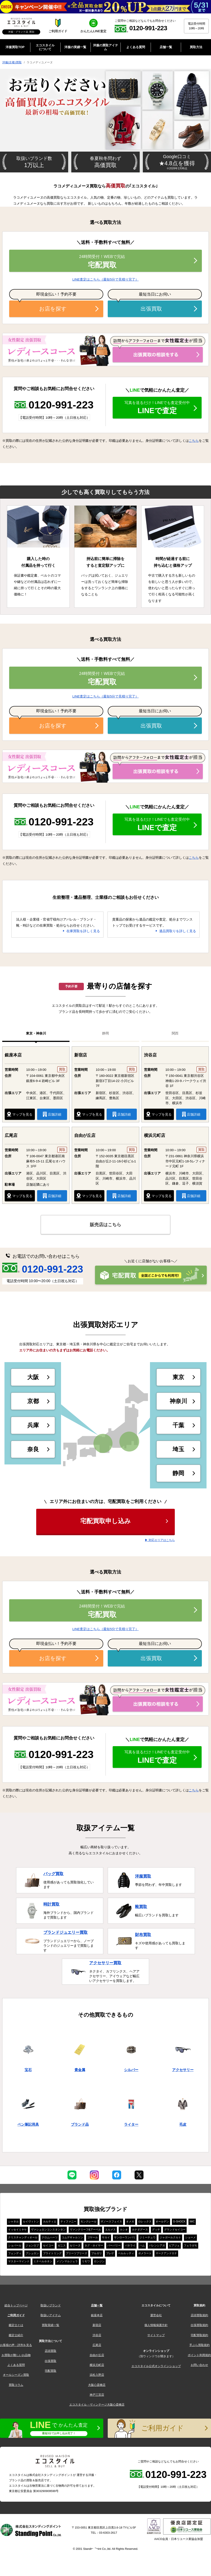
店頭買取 (50, 2351)
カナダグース (140, 2229)
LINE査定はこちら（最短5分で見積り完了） (105, 279)
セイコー (48, 2245)
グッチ (156, 2229)
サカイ (106, 2237)
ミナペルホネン (43, 2261)
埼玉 (178, 1449)
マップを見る (19, 1114)
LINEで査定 (157, 408)
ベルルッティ (126, 2253)
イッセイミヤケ (17, 2229)
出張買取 (151, 309)
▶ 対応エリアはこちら (160, 1540)
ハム (142, 2245)
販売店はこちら (105, 1224)
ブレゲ (110, 2253)
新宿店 (97, 2325)
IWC (192, 2221)
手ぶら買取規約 (199, 2345)
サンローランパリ (124, 2237)
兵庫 (33, 1425)
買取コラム (16, 2385)
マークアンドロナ (166, 2253)
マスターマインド (19, 2261)
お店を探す (53, 309)
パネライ (130, 2245)
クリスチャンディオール (23, 2237)
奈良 (33, 1449)
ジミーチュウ (147, 2237)
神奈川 (178, 1401)
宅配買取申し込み (105, 1521)
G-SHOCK (179, 2221)
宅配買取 (102, 261)
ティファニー (68, 2221)
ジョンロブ (32, 2245)
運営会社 (156, 2315)
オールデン (162, 2221)
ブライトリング (52, 2253)
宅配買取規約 (199, 2335)
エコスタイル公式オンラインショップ (156, 2366)
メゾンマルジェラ (67, 2261)
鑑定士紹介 (16, 2335)
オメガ (130, 2221)
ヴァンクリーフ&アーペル (85, 2229)
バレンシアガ (157, 2245)
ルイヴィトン (31, 2221)
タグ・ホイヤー (93, 2245)
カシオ (124, 2229)
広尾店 (97, 2345)
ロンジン (99, 2261)
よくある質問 (16, 2365)
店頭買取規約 (199, 2315)
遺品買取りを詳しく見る (177, 931)
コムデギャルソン (72, 2237)
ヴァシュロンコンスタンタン (48, 2229)
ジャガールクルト (170, 2237)
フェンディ (14, 2253)
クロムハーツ (50, 2237)
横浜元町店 (97, 2365)
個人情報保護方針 (156, 2325)
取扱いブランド (50, 2305)
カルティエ (49, 2221)
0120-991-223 (42, 1269)
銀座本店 (97, 2315)
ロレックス (145, 2221)
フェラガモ (190, 2245)
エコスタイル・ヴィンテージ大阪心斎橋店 (96, 2404)
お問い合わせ (199, 2365)
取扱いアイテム (50, 2315)
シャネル (13, 2221)
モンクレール (88, 2221)
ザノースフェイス (111, 2221)
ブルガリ (96, 2253)
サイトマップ (156, 2335)
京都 (33, 1401)
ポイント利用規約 (199, 2355)
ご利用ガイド (16, 2315)
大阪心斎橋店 (97, 2385)
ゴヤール (92, 2237)
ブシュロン (32, 2253)
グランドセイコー (175, 2229)
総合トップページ (16, 2305)
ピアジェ (174, 2245)
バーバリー (114, 2245)
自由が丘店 (97, 2355)
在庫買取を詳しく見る (83, 931)
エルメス (110, 2229)
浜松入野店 (97, 2374)
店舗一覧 (97, 2305)
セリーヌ (75, 2245)
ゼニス (62, 2245)
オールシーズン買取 (16, 2374)
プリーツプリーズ (76, 2253)
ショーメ (190, 2237)
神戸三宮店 (97, 2394)
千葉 (178, 1425)
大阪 (33, 1377)
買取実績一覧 (50, 2325)
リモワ (86, 2261)
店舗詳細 (52, 1114)
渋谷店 (97, 2335)
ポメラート (145, 2253)
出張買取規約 (199, 2325)
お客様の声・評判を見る (16, 2345)
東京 (178, 1377)
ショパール (14, 2245)
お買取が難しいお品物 (16, 2355)
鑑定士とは (16, 2325)
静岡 (178, 1473)
